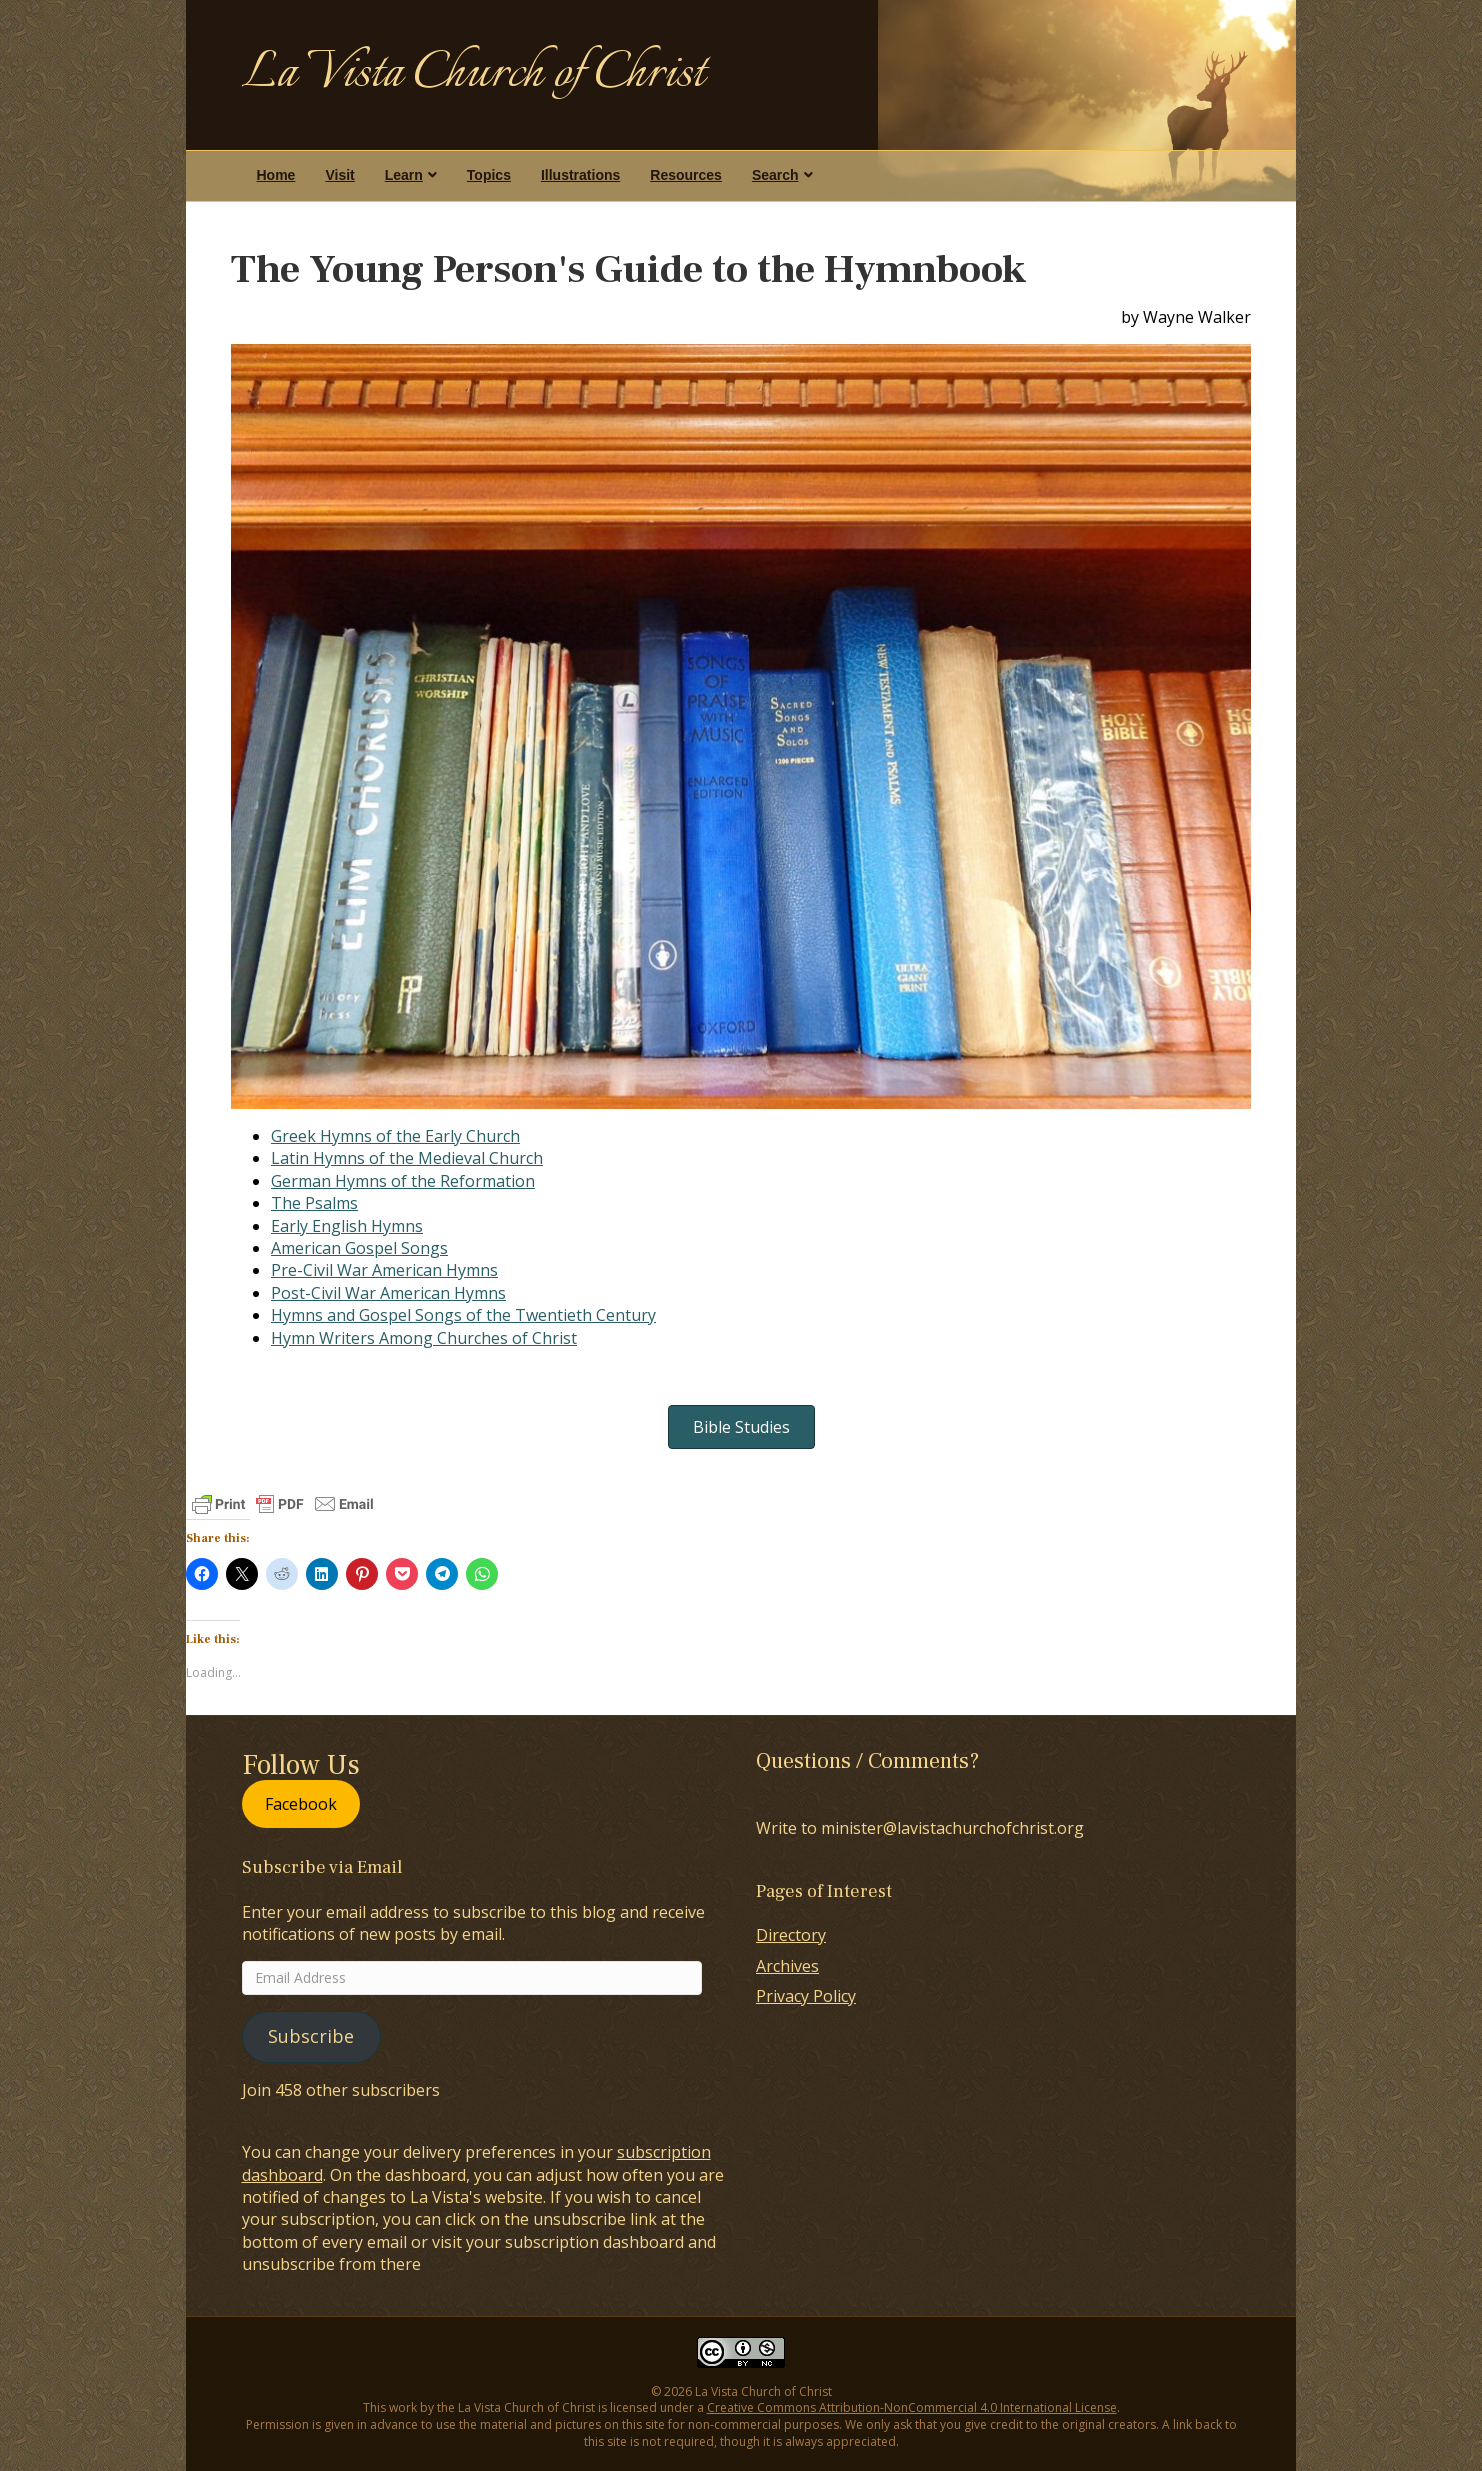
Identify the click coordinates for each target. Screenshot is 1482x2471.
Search (775, 175)
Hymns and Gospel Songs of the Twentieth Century (463, 1315)
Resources (686, 175)
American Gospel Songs (359, 1248)
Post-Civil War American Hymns (388, 1293)
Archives (787, 1966)
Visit (339, 175)
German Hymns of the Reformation (403, 1181)
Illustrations (580, 175)
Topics (489, 175)
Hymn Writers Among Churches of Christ (424, 1338)
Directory (791, 1935)
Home (276, 175)
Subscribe (311, 2036)
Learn (404, 175)
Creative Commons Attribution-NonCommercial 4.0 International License (912, 2407)
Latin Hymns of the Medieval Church (407, 1158)
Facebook (301, 1804)
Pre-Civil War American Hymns (384, 1270)
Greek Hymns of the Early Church (395, 1136)
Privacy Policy (806, 1996)
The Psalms (314, 1203)
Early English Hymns (347, 1226)
